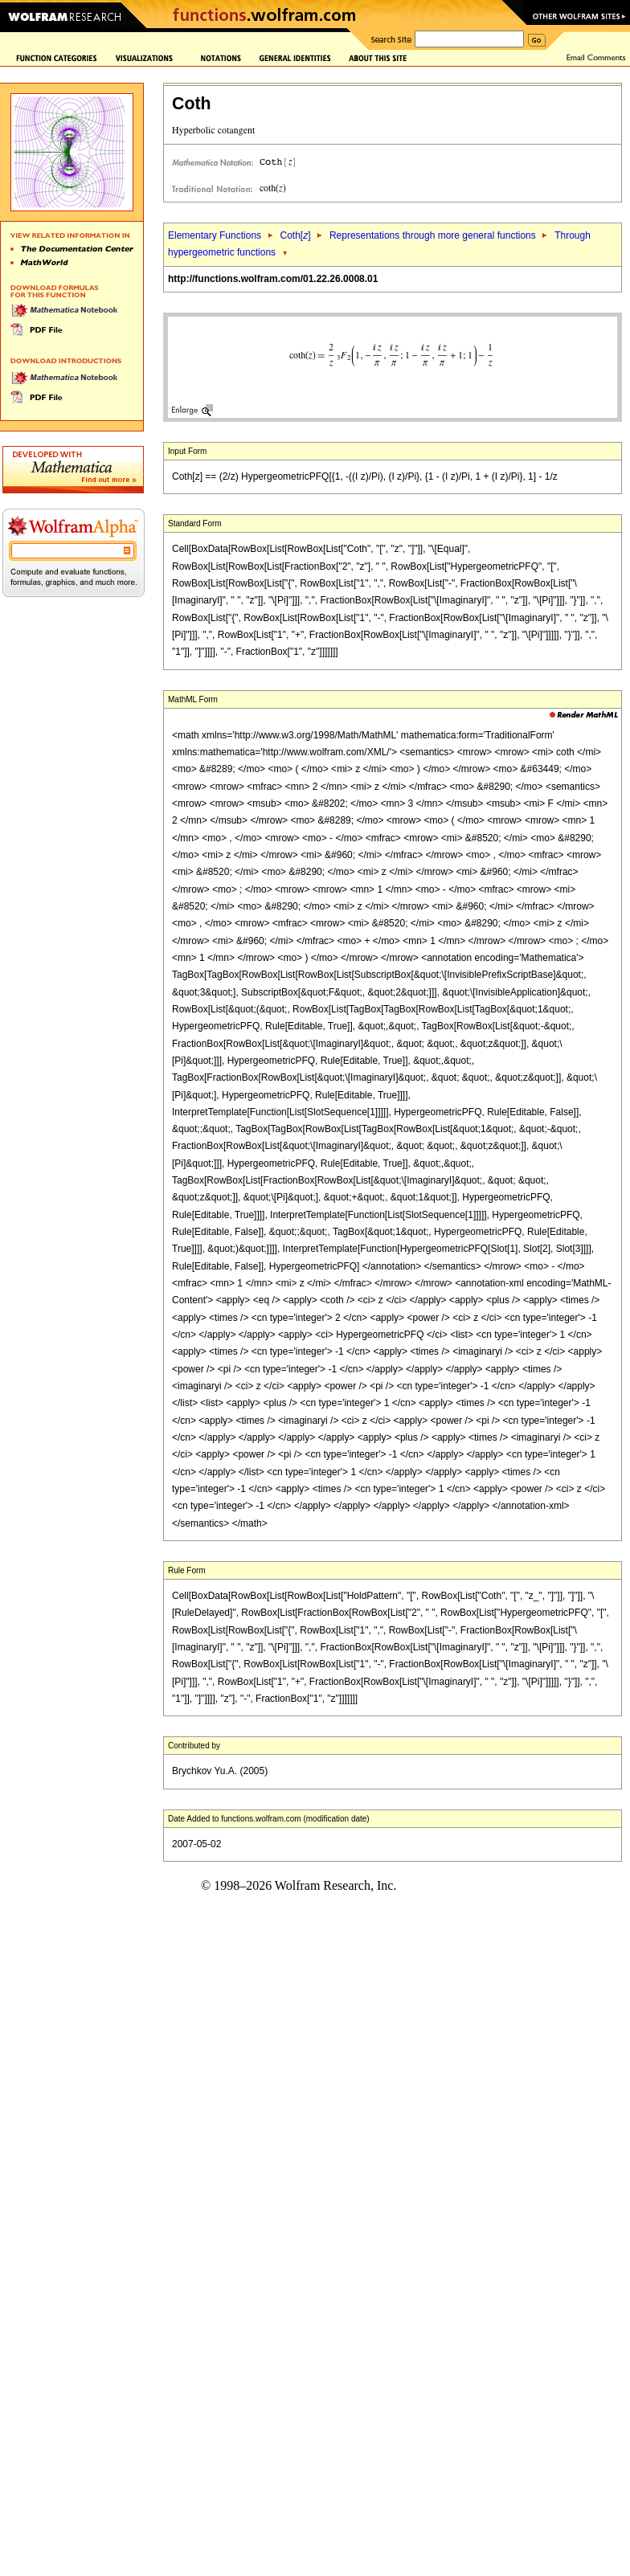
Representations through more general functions (432, 235)
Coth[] (295, 235)
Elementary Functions (214, 235)
